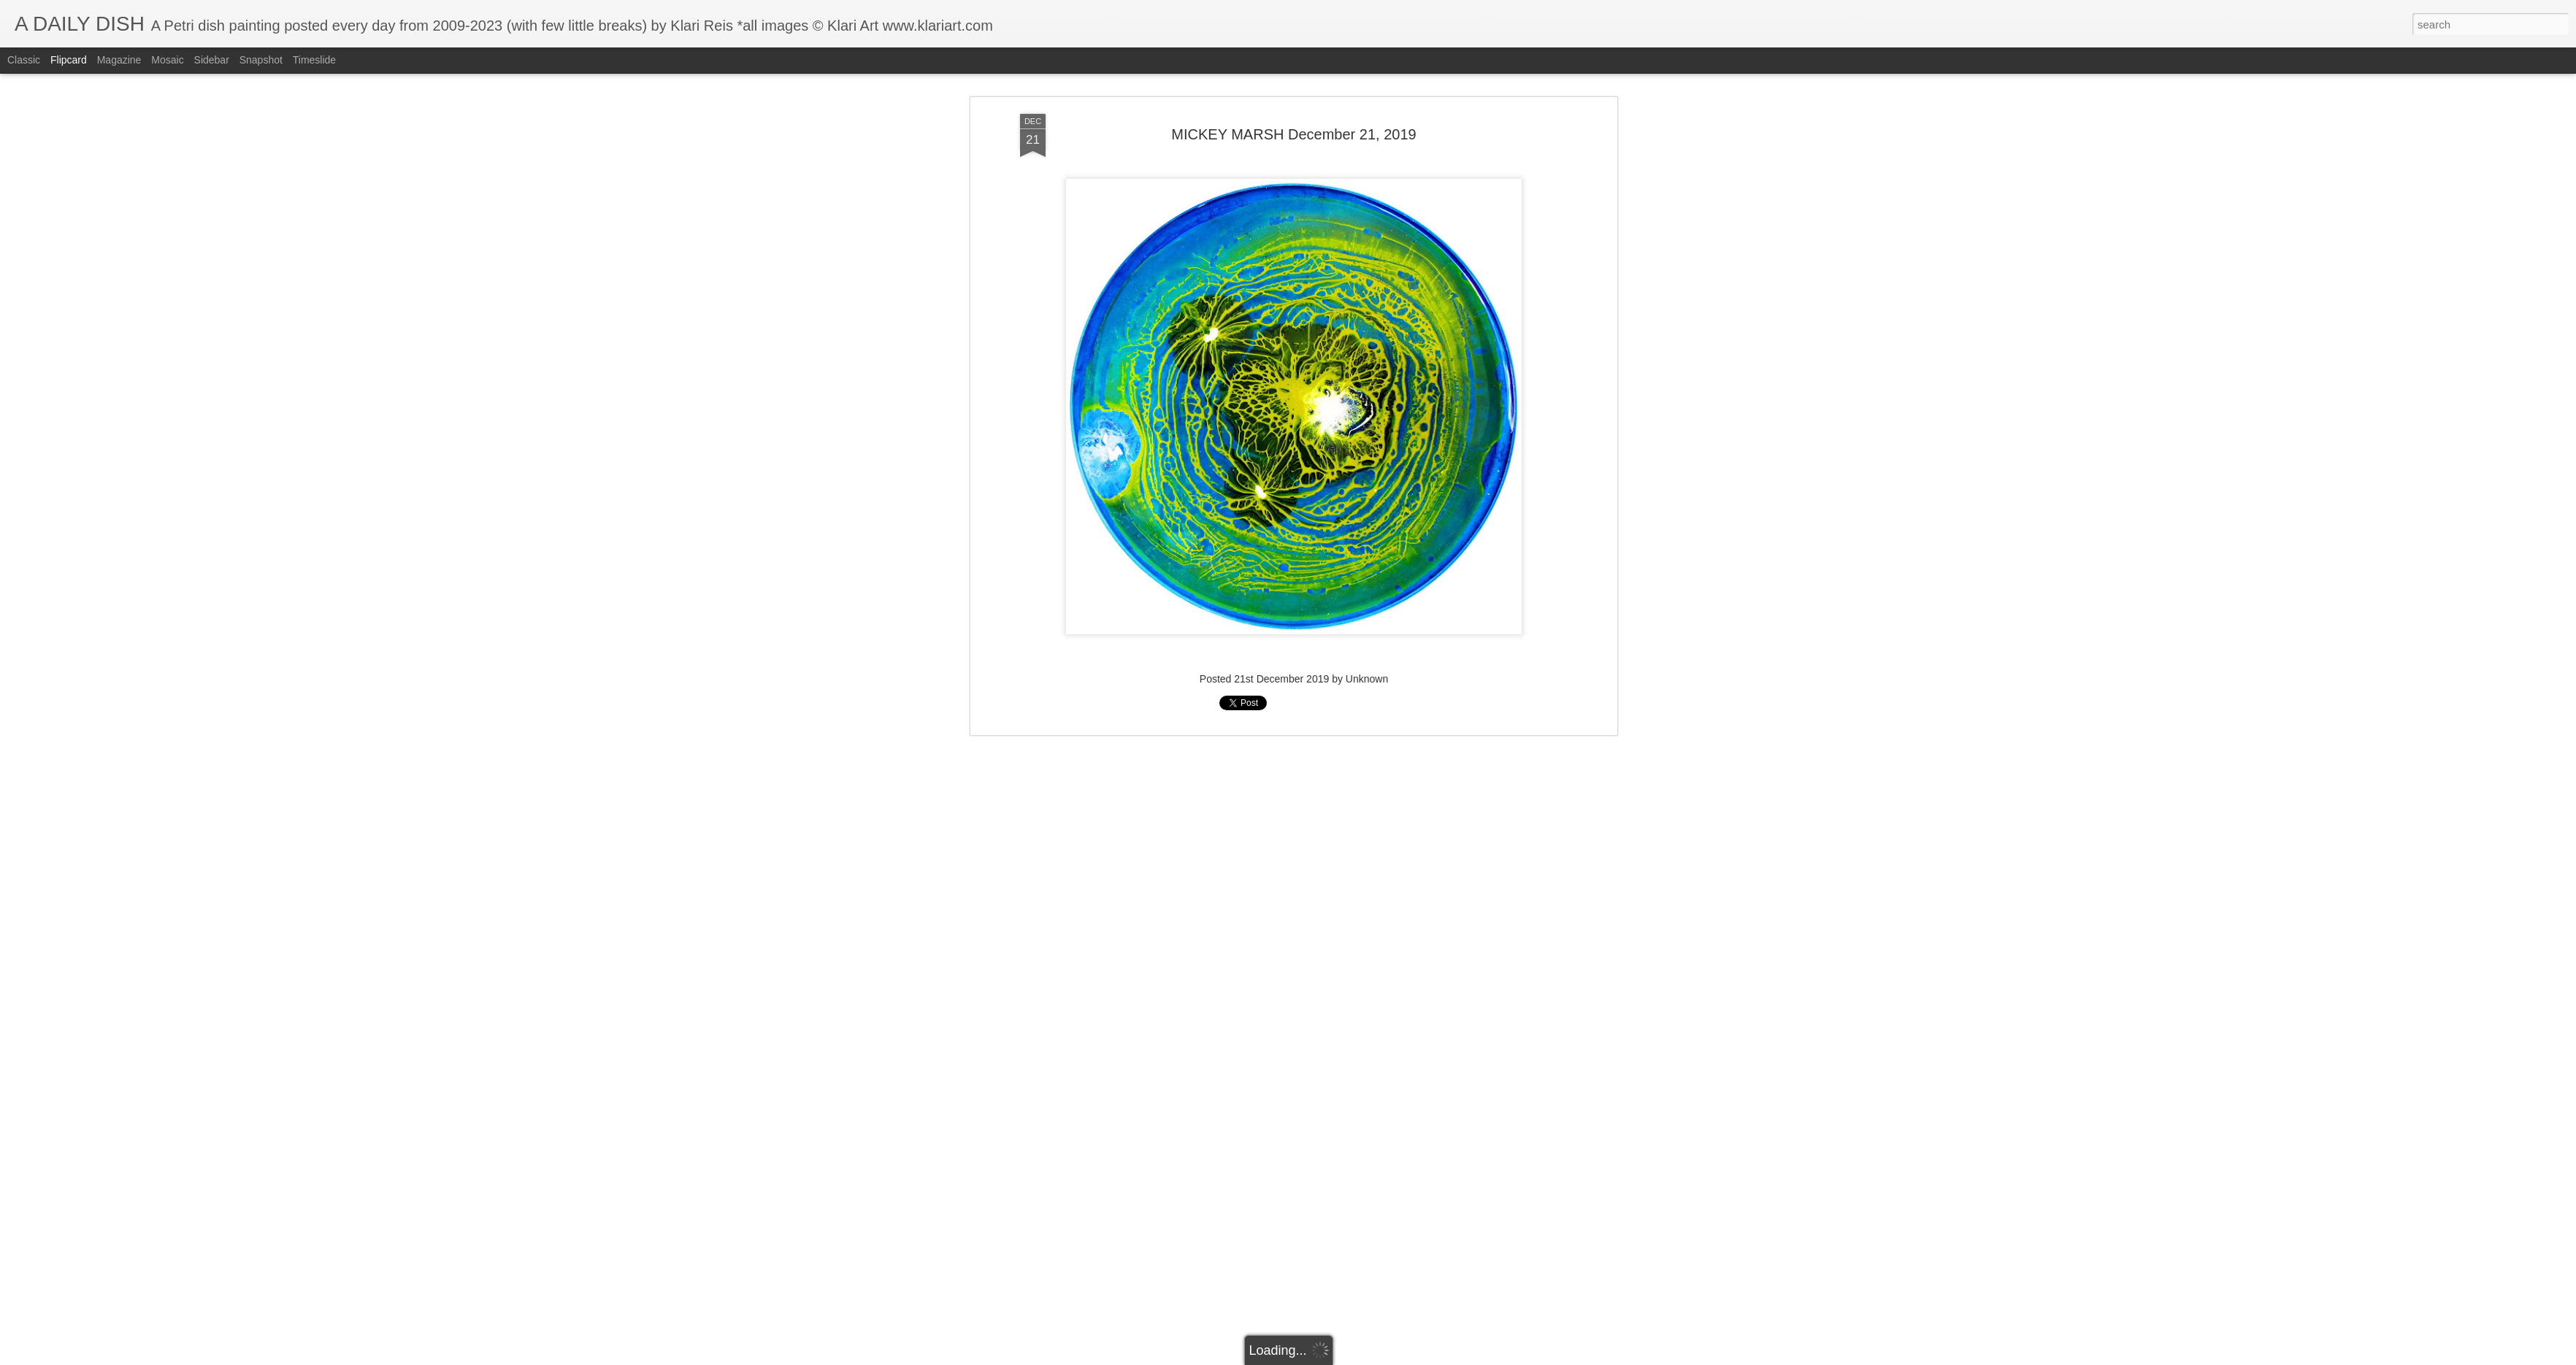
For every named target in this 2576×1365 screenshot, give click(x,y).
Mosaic (167, 60)
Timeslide (314, 60)
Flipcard (68, 60)
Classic (23, 60)
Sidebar (211, 60)
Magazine (119, 60)
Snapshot (261, 60)
